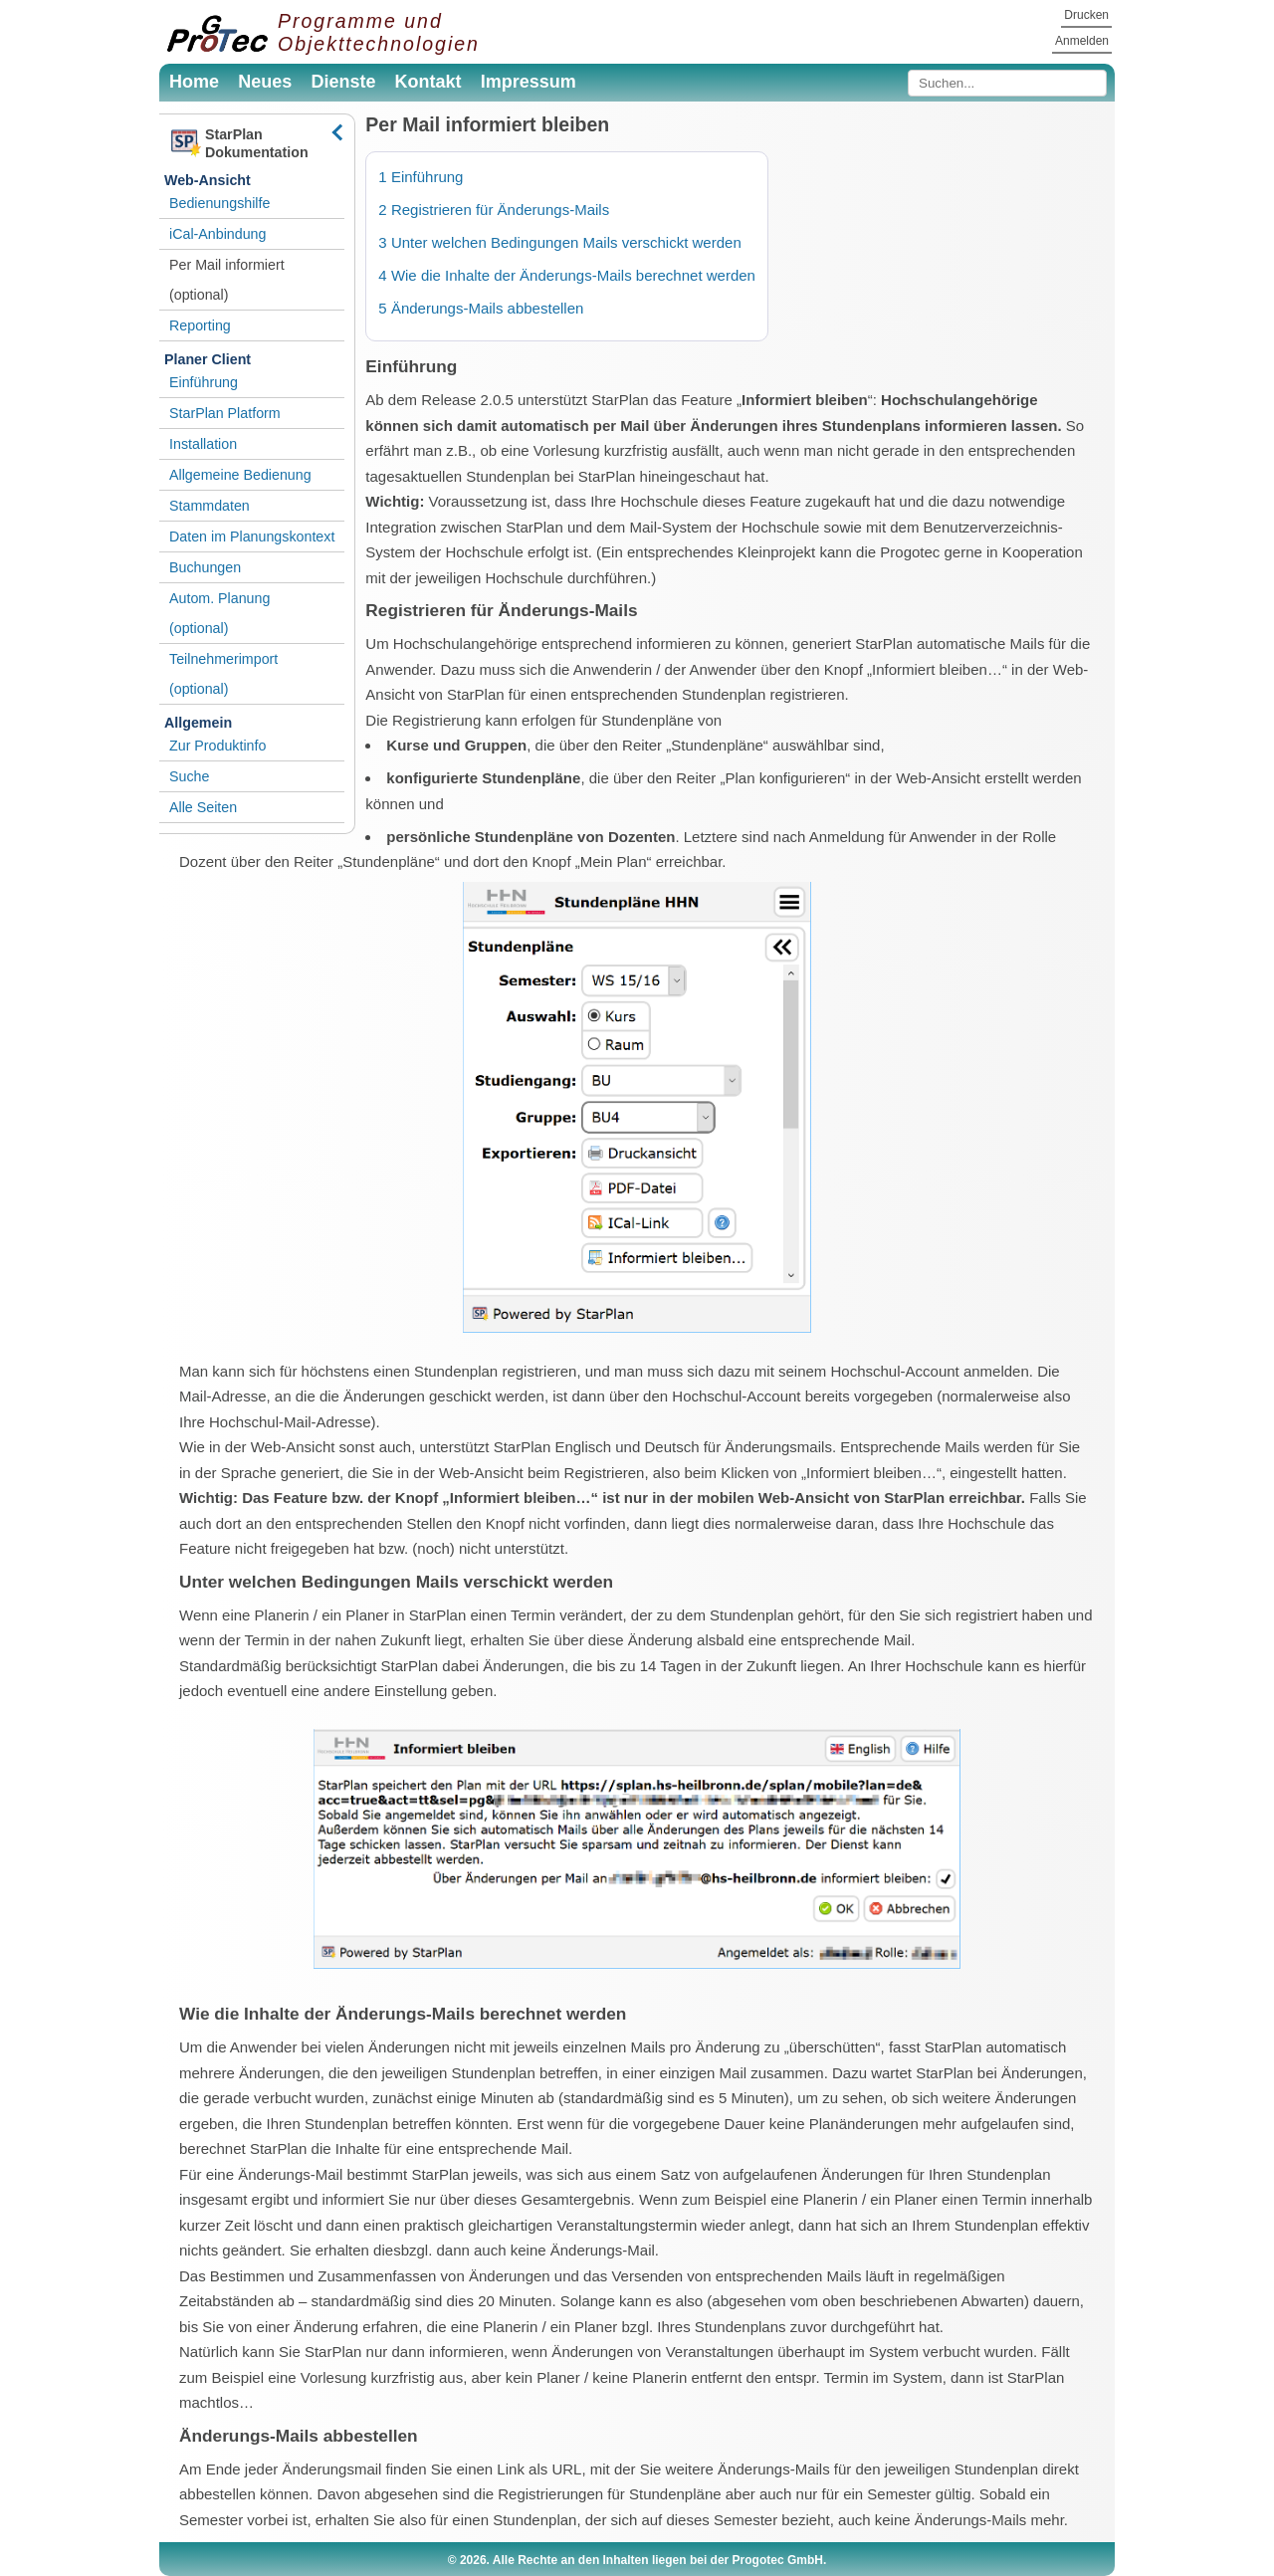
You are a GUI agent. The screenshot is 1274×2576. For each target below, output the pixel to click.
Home (194, 82)
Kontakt (428, 82)
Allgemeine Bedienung (240, 475)
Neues (265, 82)
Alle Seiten (203, 807)
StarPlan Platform (225, 413)
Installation (203, 444)
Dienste (343, 82)
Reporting (200, 325)
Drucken (1086, 15)
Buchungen (205, 567)
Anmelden (1082, 41)
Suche (189, 776)
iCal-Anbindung (217, 234)
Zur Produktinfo (217, 745)
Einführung (203, 382)
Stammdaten (209, 506)
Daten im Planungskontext (251, 536)
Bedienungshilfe (219, 203)
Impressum (528, 82)
